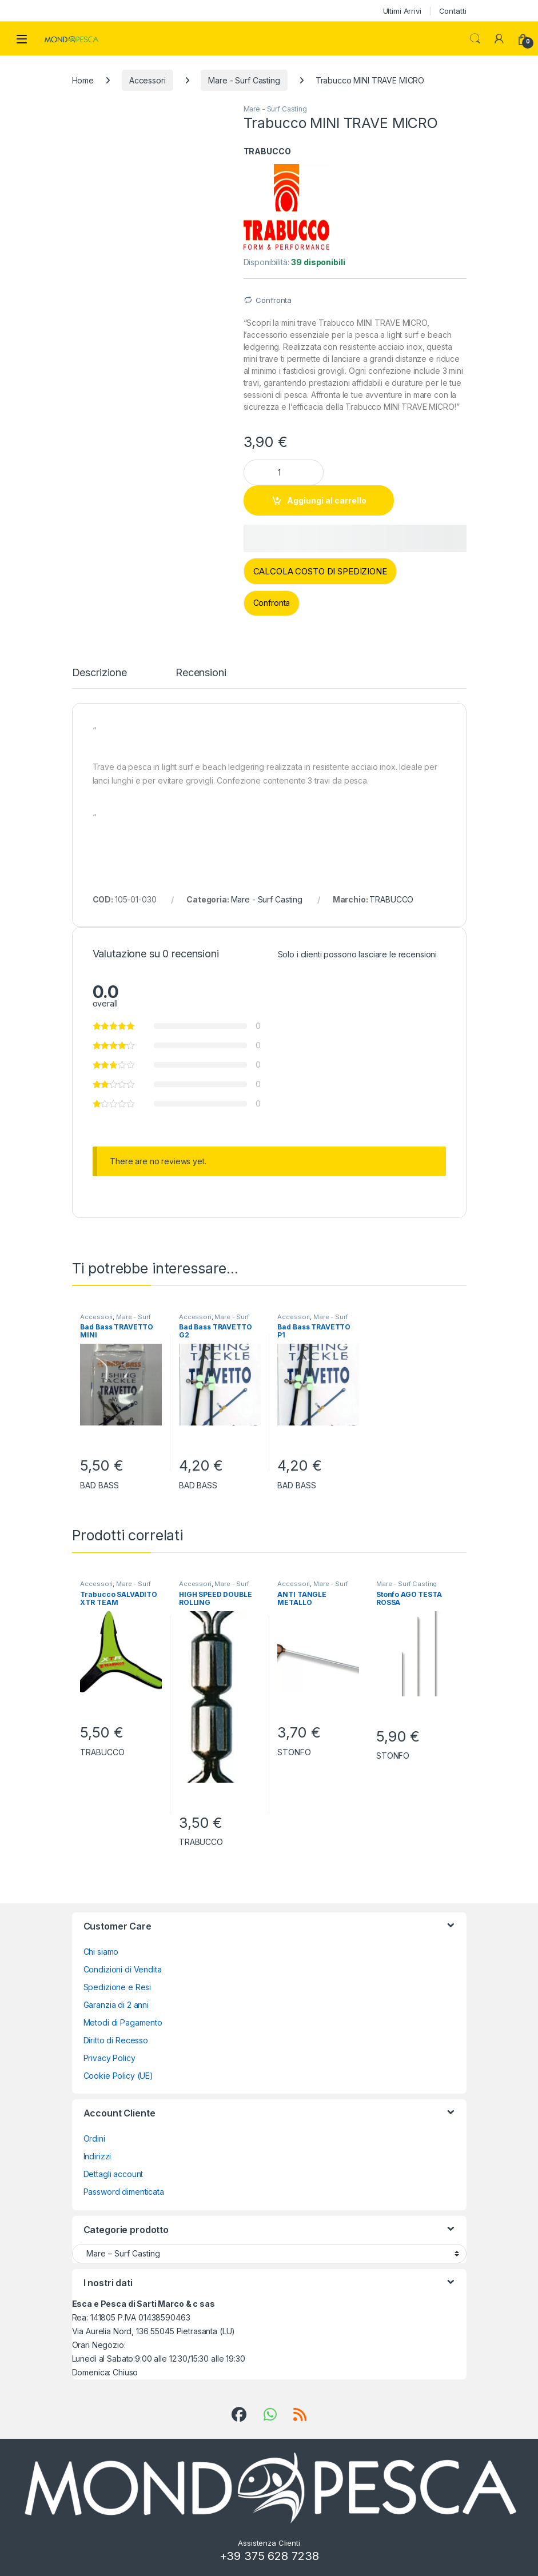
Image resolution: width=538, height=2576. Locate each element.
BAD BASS (99, 1485)
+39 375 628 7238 (269, 2556)
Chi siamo (101, 1951)
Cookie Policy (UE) (118, 2075)
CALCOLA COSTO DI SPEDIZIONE (320, 571)
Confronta (274, 300)
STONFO (293, 1752)
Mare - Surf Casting (244, 80)
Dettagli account (113, 2174)
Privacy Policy (109, 2058)
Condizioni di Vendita (122, 1969)
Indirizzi (97, 2156)
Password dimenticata (123, 2191)
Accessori (147, 80)
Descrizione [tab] (99, 673)
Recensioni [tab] (201, 673)
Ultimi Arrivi (402, 10)
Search (475, 39)
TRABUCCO (267, 151)
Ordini (94, 2138)
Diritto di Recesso (115, 2040)
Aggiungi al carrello (326, 500)
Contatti (453, 10)
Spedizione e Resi (117, 1987)
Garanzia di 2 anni (116, 2005)
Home (83, 80)
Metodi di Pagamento (122, 2022)
